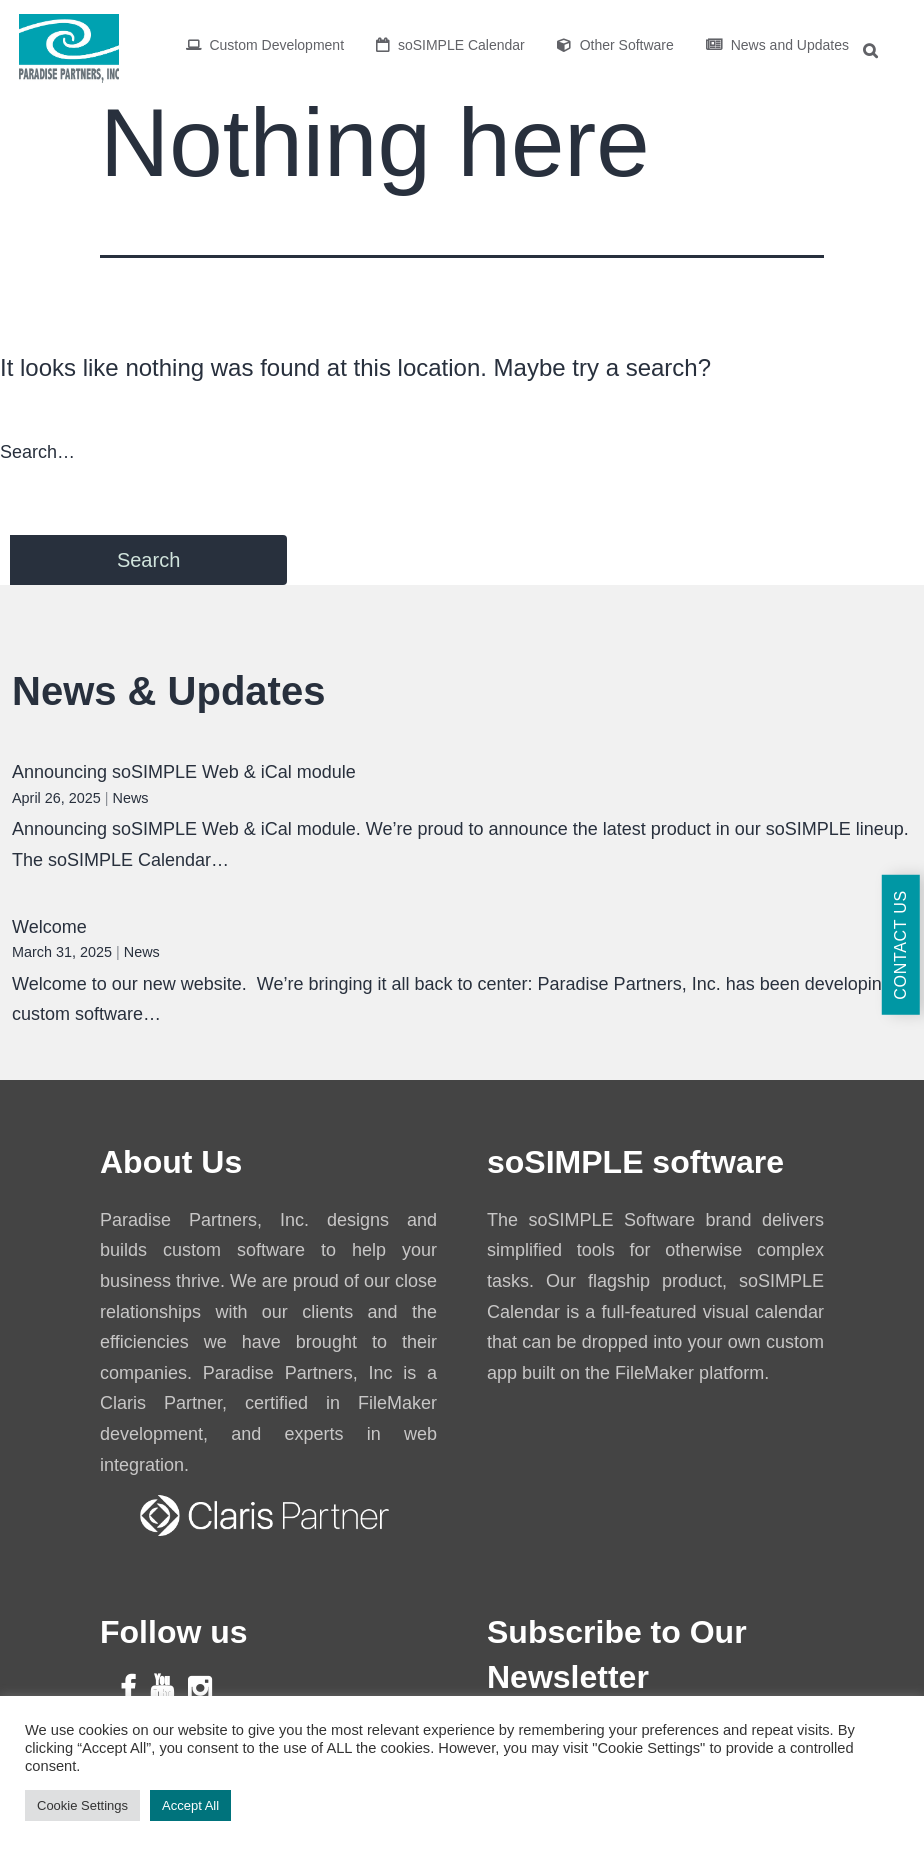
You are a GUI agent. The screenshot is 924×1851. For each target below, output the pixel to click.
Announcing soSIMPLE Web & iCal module (184, 772)
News (131, 798)
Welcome (49, 927)
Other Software (615, 45)
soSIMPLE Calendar (450, 45)
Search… (37, 452)
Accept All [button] (190, 1805)
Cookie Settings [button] (82, 1805)
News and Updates (777, 45)
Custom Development (265, 45)
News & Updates (168, 691)
